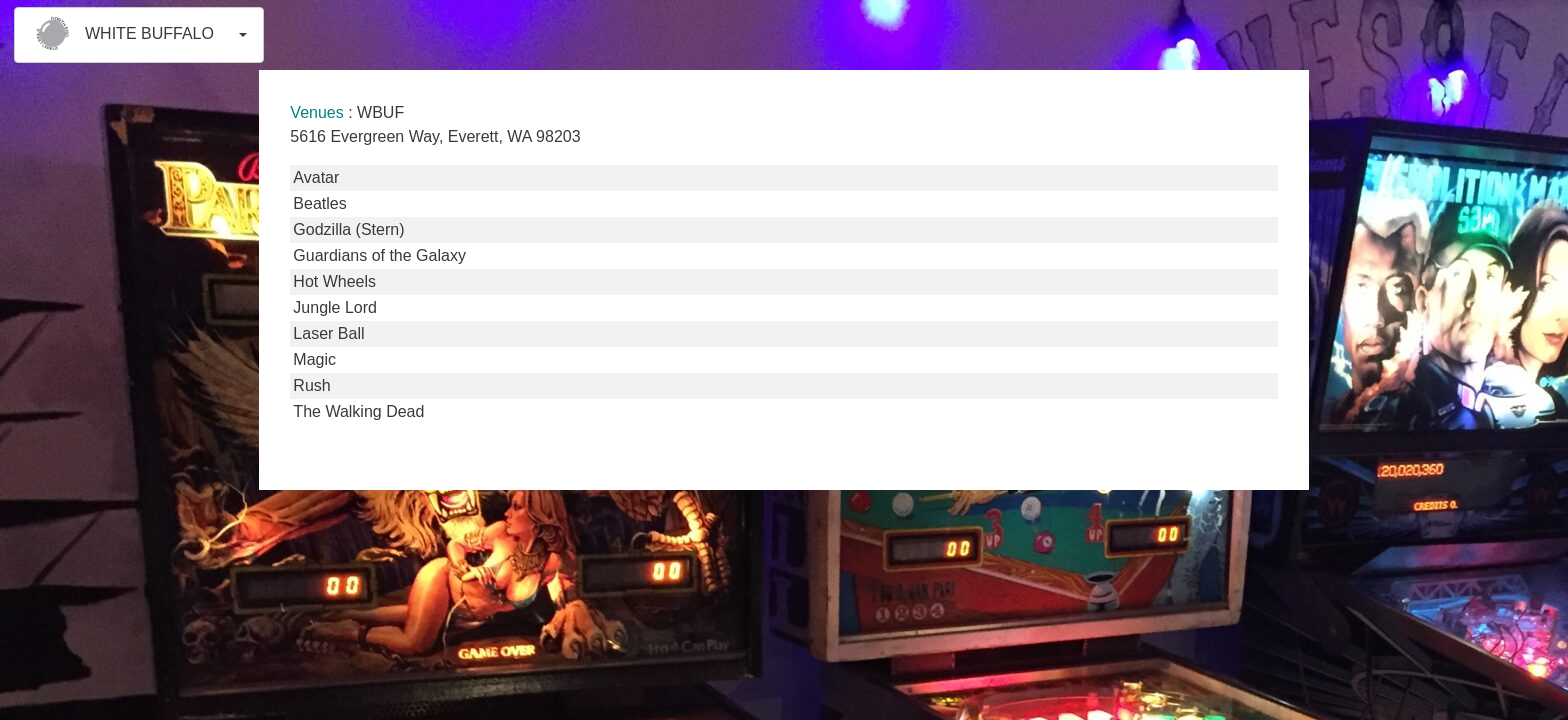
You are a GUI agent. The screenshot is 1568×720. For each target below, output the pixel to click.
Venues (316, 112)
